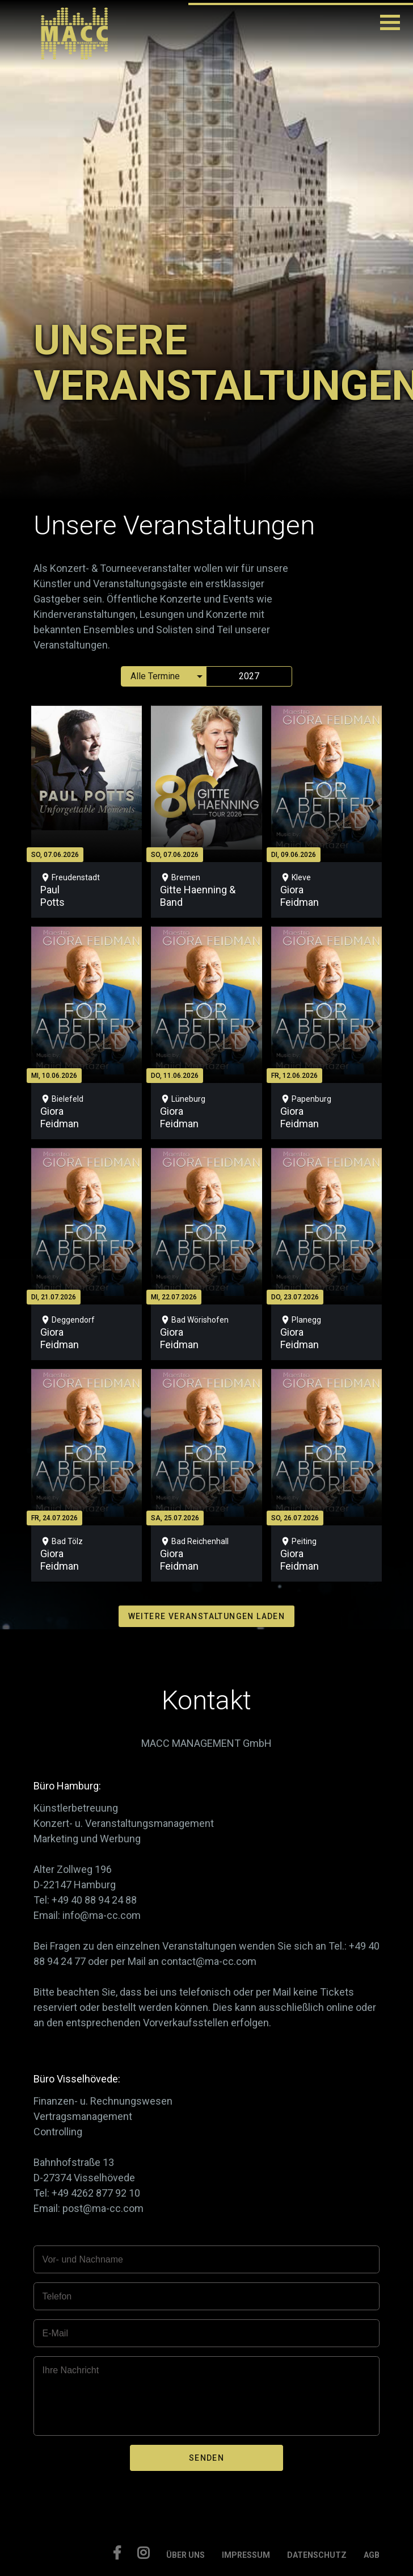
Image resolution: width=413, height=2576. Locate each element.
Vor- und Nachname (83, 2259)
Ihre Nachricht (71, 2370)
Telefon (57, 2296)
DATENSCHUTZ (317, 2555)
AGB (372, 2555)
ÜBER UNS (185, 2555)
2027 (249, 676)
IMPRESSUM (246, 2555)
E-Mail (55, 2333)
